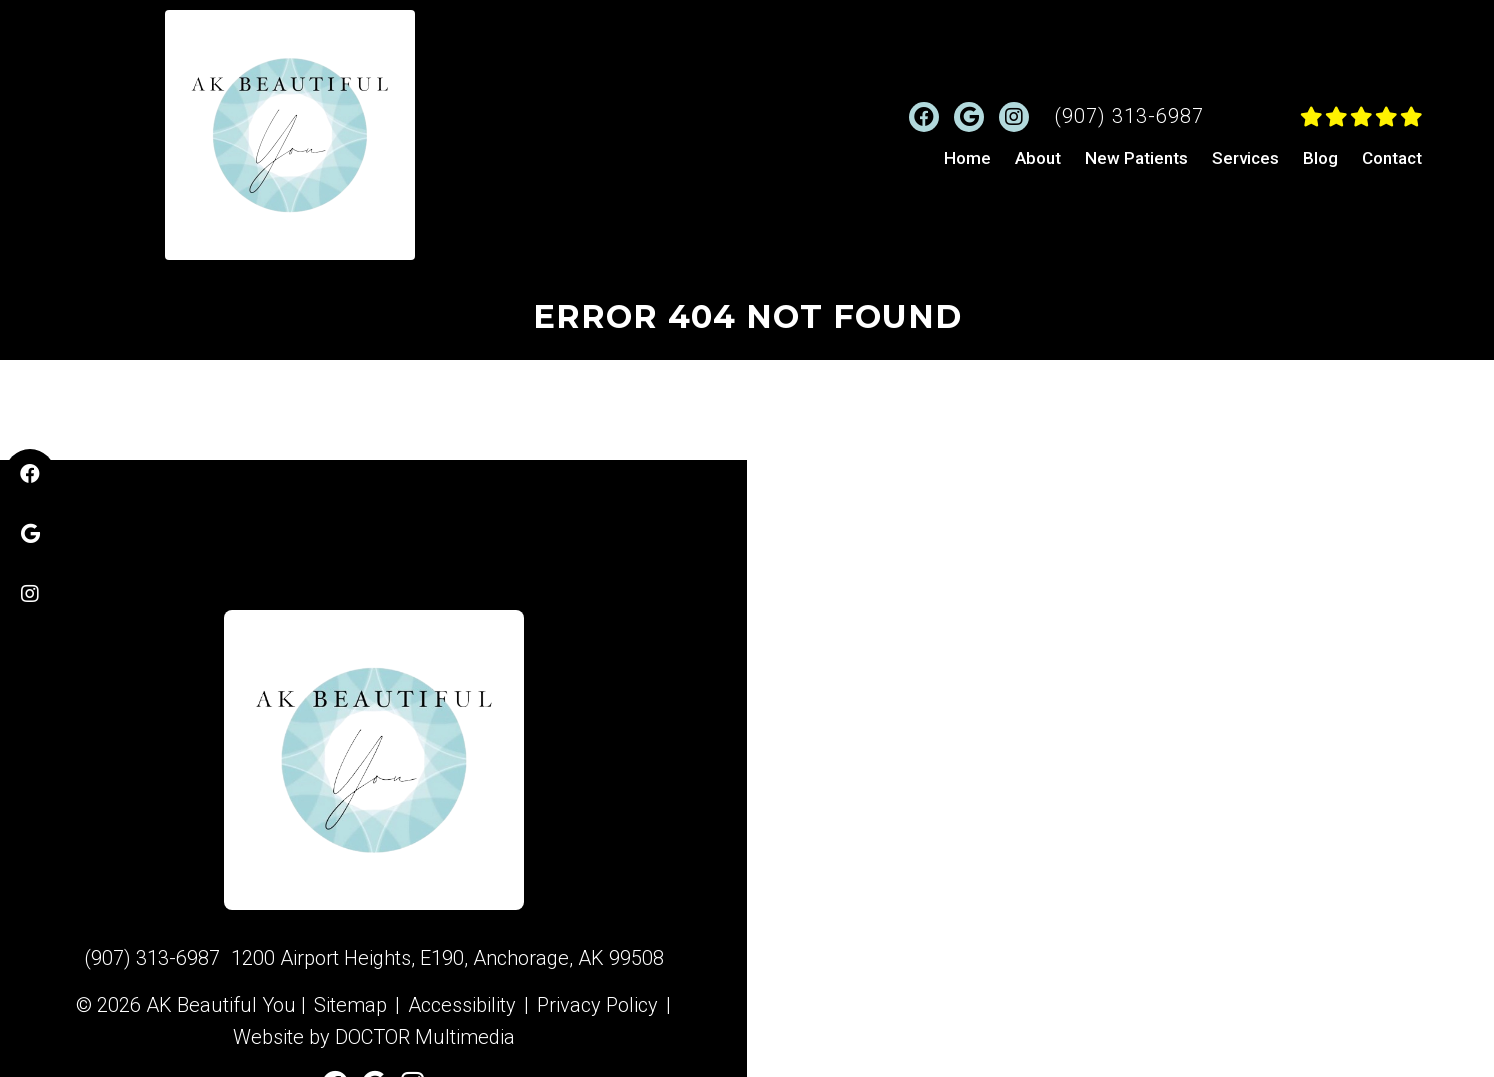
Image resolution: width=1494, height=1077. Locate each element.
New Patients (1136, 158)
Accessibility (462, 1005)
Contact (1392, 158)
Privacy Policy (597, 1005)
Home (967, 158)
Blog (1320, 158)
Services (1245, 158)
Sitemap (350, 1005)
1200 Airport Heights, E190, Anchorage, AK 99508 (447, 958)
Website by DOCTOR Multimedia (374, 1037)
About (1038, 158)
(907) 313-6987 (1129, 116)
